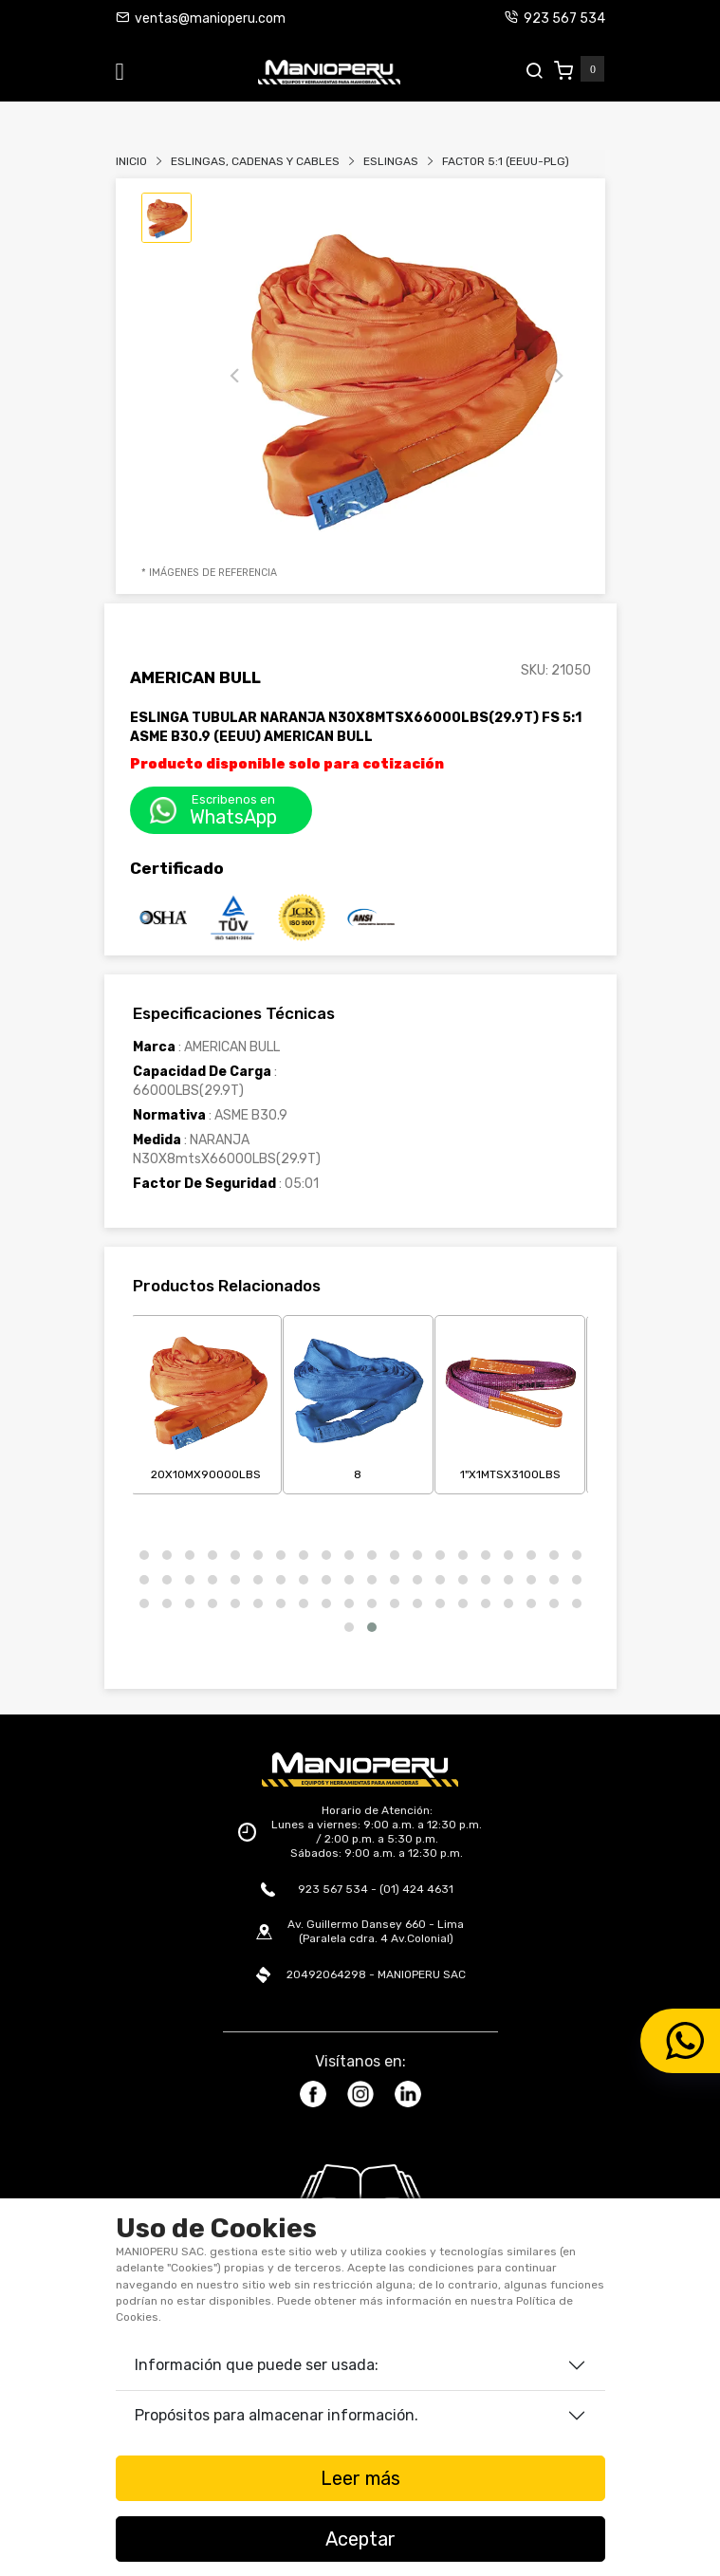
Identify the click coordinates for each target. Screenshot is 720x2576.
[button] (144, 1555)
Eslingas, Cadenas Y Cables (255, 161)
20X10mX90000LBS (206, 1401)
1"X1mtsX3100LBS (510, 1401)
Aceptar (360, 2539)
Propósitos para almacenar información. (276, 2415)
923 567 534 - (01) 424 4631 (375, 1889)
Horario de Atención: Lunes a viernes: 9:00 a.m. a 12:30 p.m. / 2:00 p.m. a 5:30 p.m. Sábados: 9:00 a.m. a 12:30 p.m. (376, 1832)
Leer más (360, 2478)
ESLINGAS (390, 161)
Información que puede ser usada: (256, 2365)
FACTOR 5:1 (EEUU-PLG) (505, 161)
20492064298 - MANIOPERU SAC (376, 1974)
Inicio (131, 161)
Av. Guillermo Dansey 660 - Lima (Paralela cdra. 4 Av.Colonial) (375, 1931)
